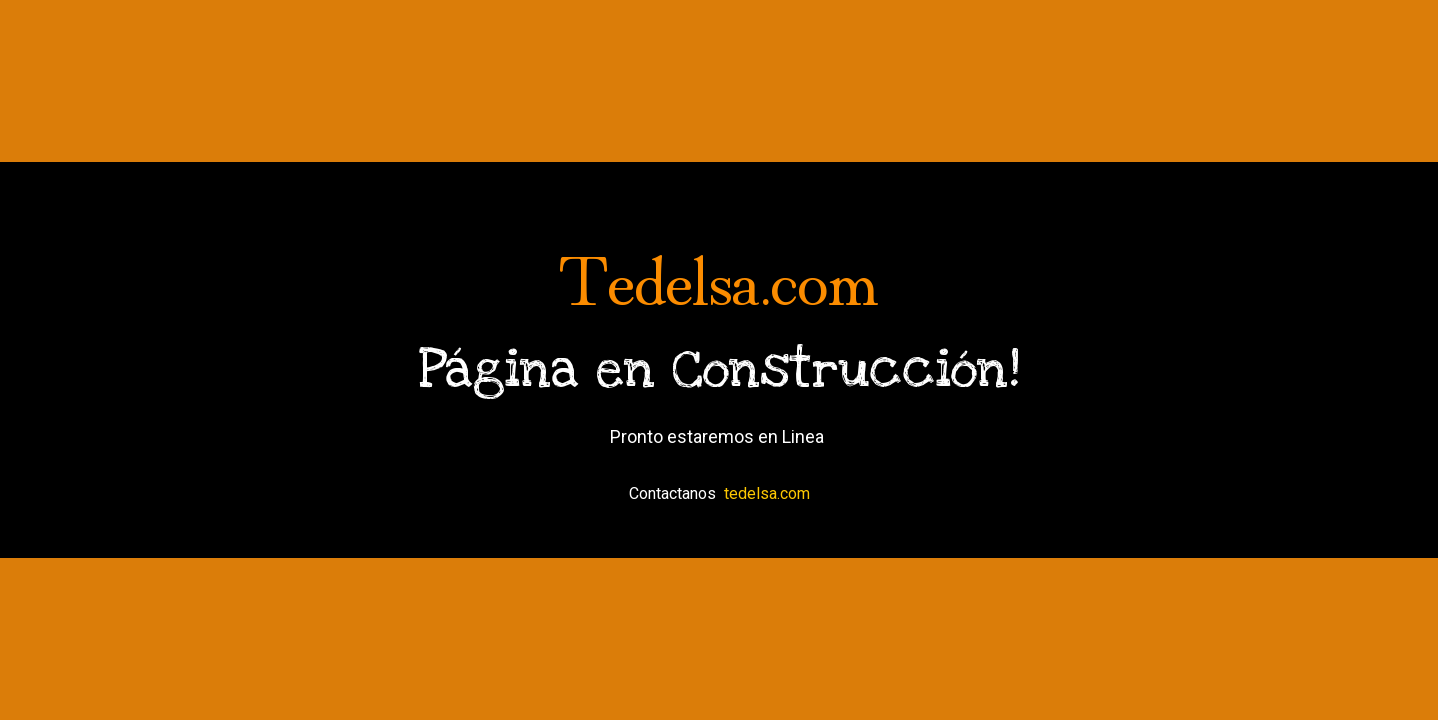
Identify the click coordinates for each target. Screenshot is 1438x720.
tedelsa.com (767, 493)
